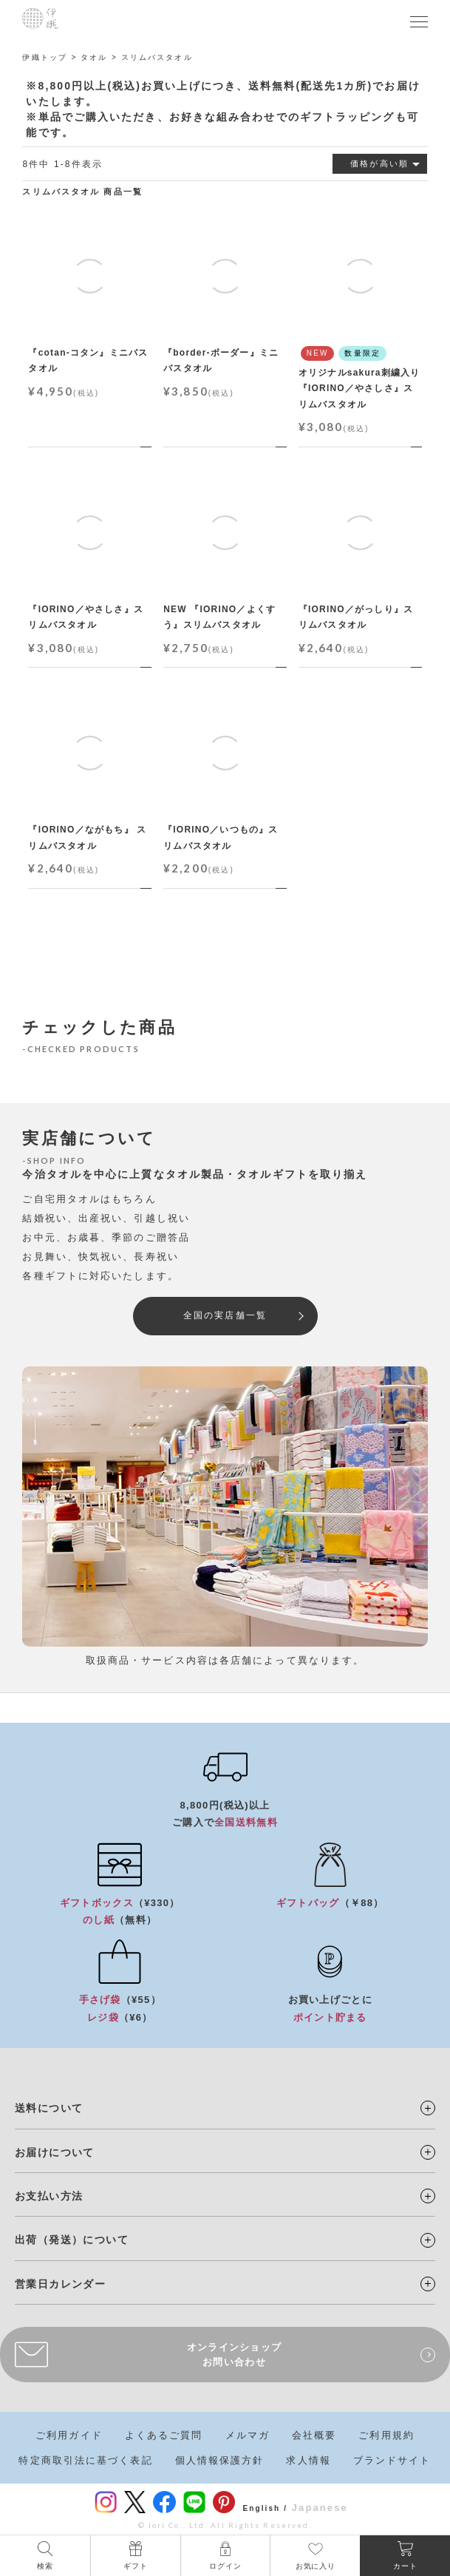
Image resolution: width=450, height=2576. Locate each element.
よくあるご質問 (164, 2435)
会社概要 (314, 2435)
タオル (94, 57)
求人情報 (308, 2460)
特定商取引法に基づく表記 (85, 2460)
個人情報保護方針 (220, 2460)
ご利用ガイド (69, 2435)
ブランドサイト (392, 2460)
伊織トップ (44, 57)
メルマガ (247, 2435)
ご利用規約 (386, 2435)
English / (264, 2508)
